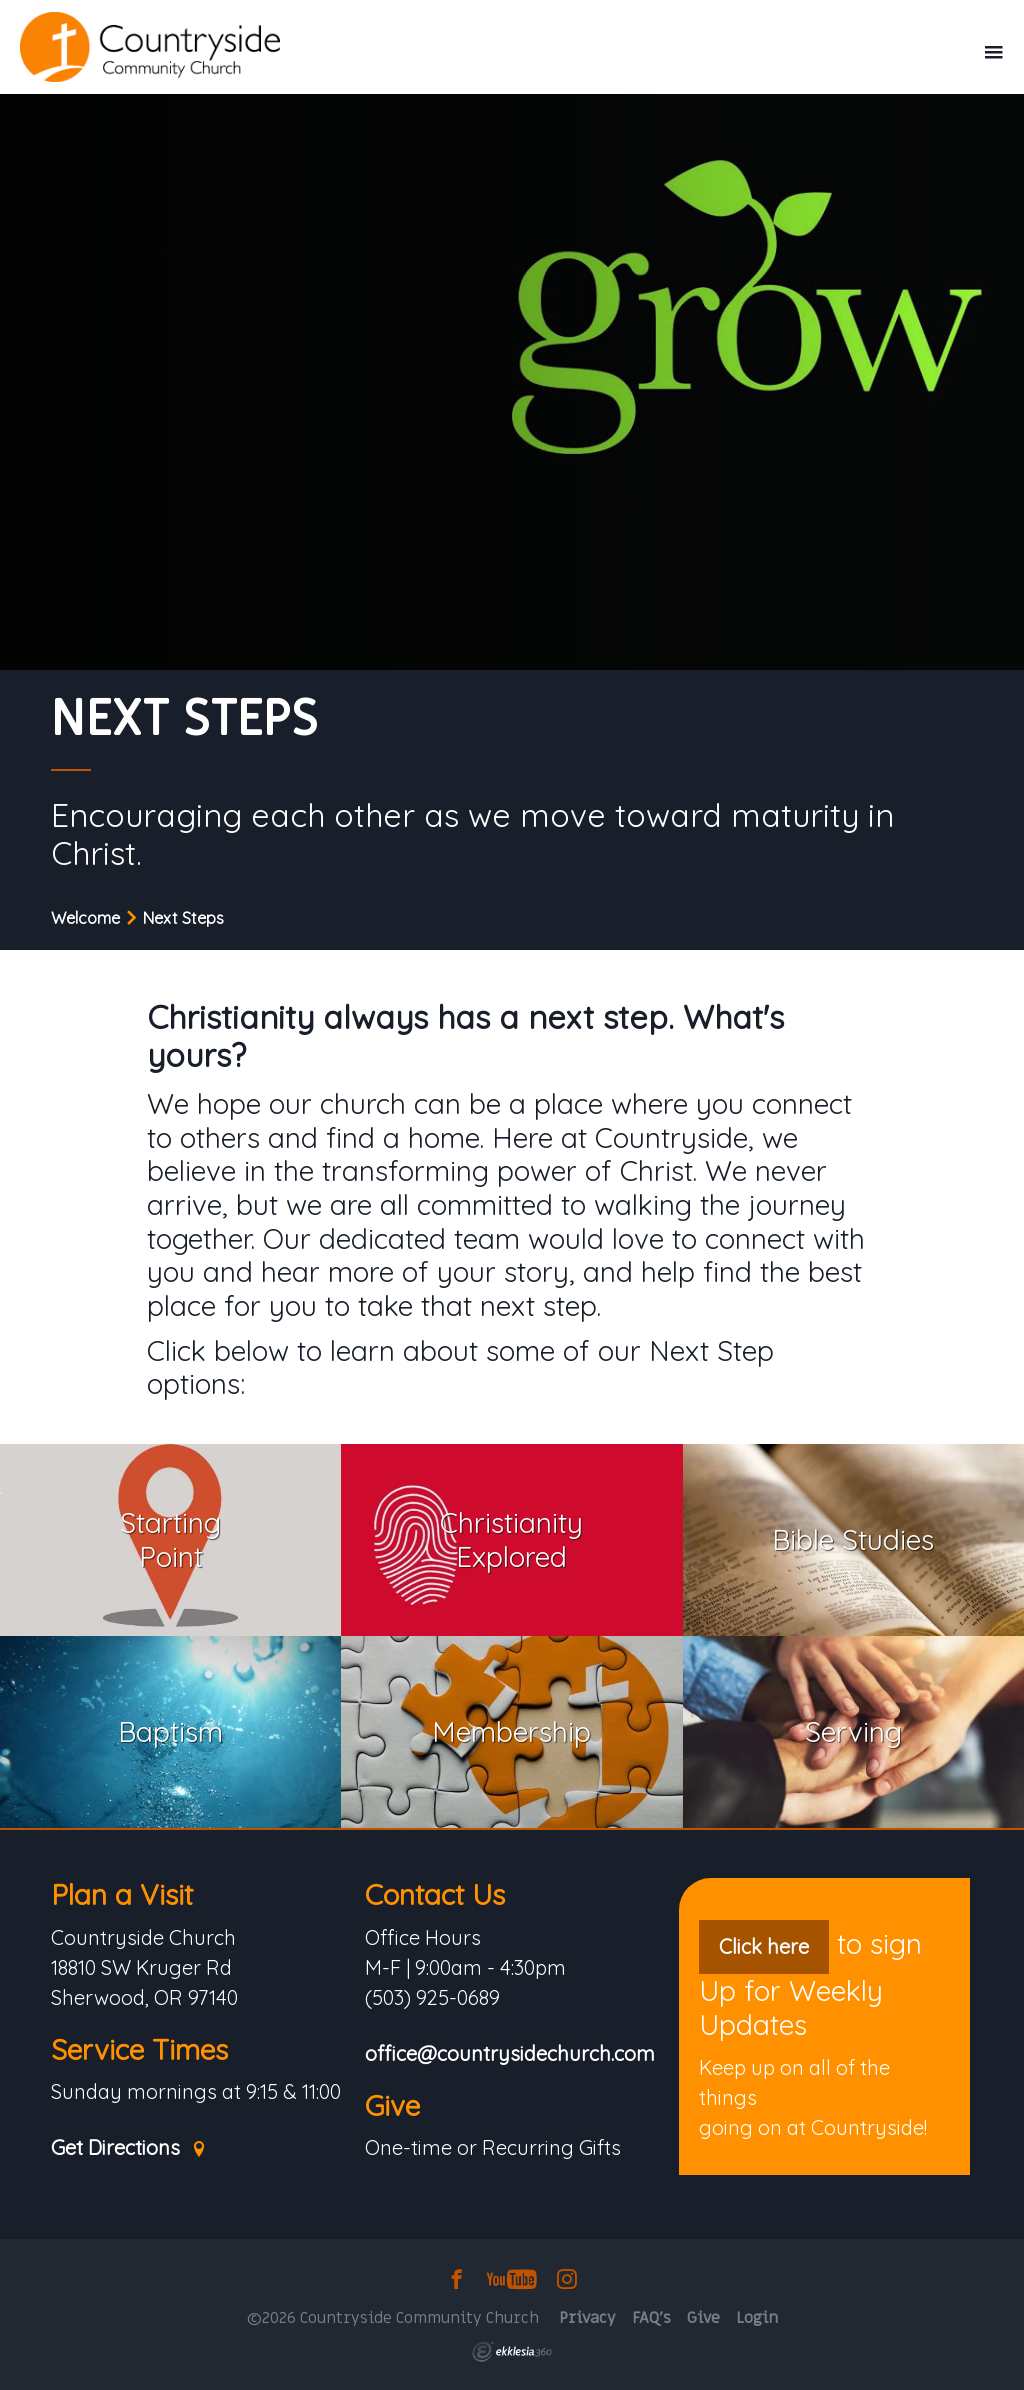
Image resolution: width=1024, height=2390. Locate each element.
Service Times (139, 2049)
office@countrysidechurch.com (510, 2054)
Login (757, 2318)
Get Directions (129, 2148)
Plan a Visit (122, 1894)
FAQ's (651, 2318)
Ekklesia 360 (512, 2352)
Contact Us (435, 1894)
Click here (764, 1946)
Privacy (587, 2318)
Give (392, 2105)
